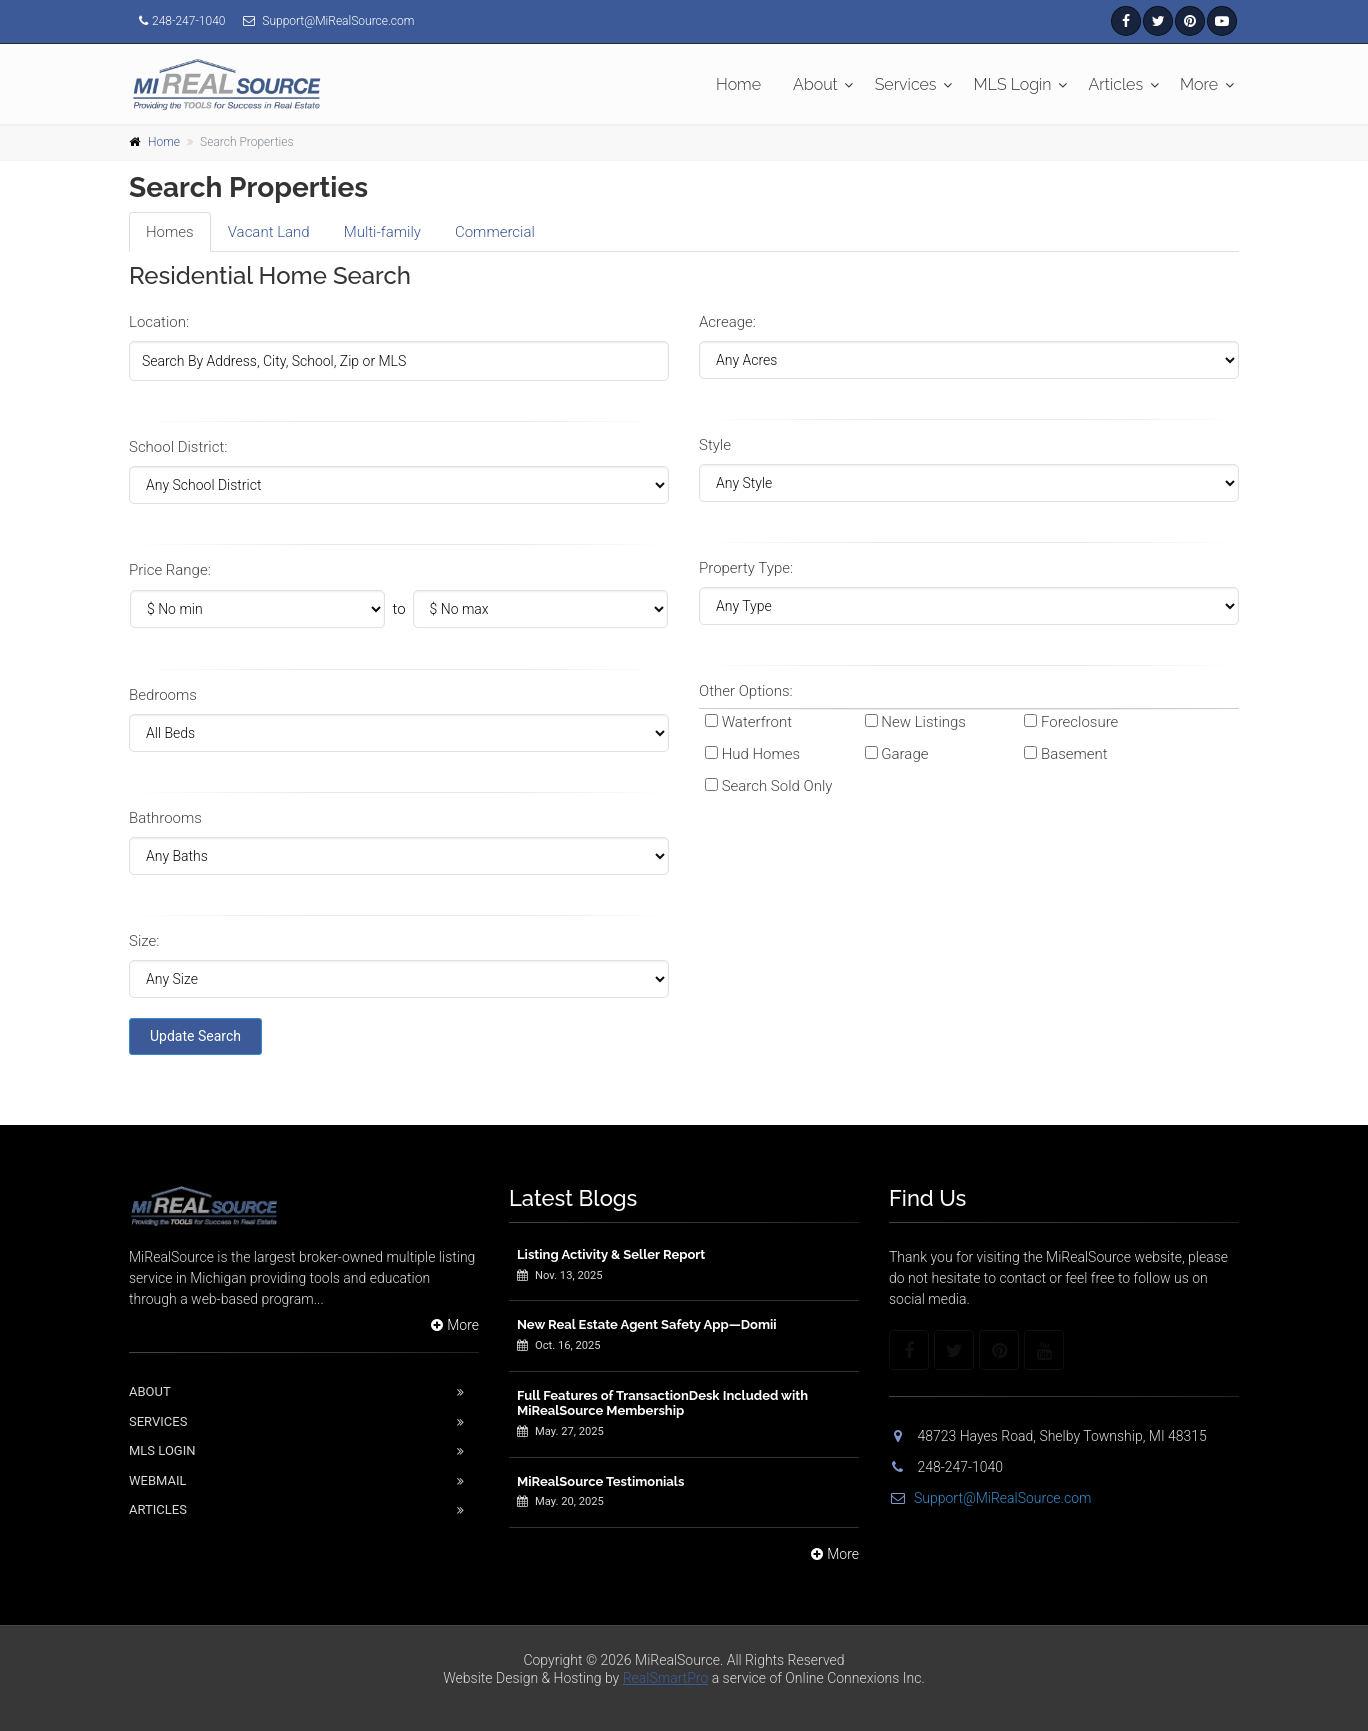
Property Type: (746, 568)
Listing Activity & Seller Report (611, 1254)
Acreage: (727, 322)
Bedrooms (163, 695)
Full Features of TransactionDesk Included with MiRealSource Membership (662, 1403)
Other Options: (746, 691)
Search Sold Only (777, 786)
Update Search (195, 1036)
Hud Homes (761, 754)
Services (906, 84)
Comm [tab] (495, 232)
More (1199, 84)
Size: (144, 941)
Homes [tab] (170, 232)
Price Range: (170, 570)
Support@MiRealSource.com (990, 1498)
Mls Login (162, 1450)
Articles (1116, 84)
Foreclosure (1079, 722)
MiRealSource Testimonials (600, 1481)
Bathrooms (165, 818)
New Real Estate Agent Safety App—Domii (647, 1324)
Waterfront (757, 722)
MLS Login (1013, 84)
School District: (178, 447)
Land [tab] (269, 232)
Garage (904, 754)
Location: (159, 322)
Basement (1074, 754)
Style (715, 445)
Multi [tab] (382, 232)
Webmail (158, 1480)
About (815, 84)
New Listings (923, 722)
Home (738, 84)
